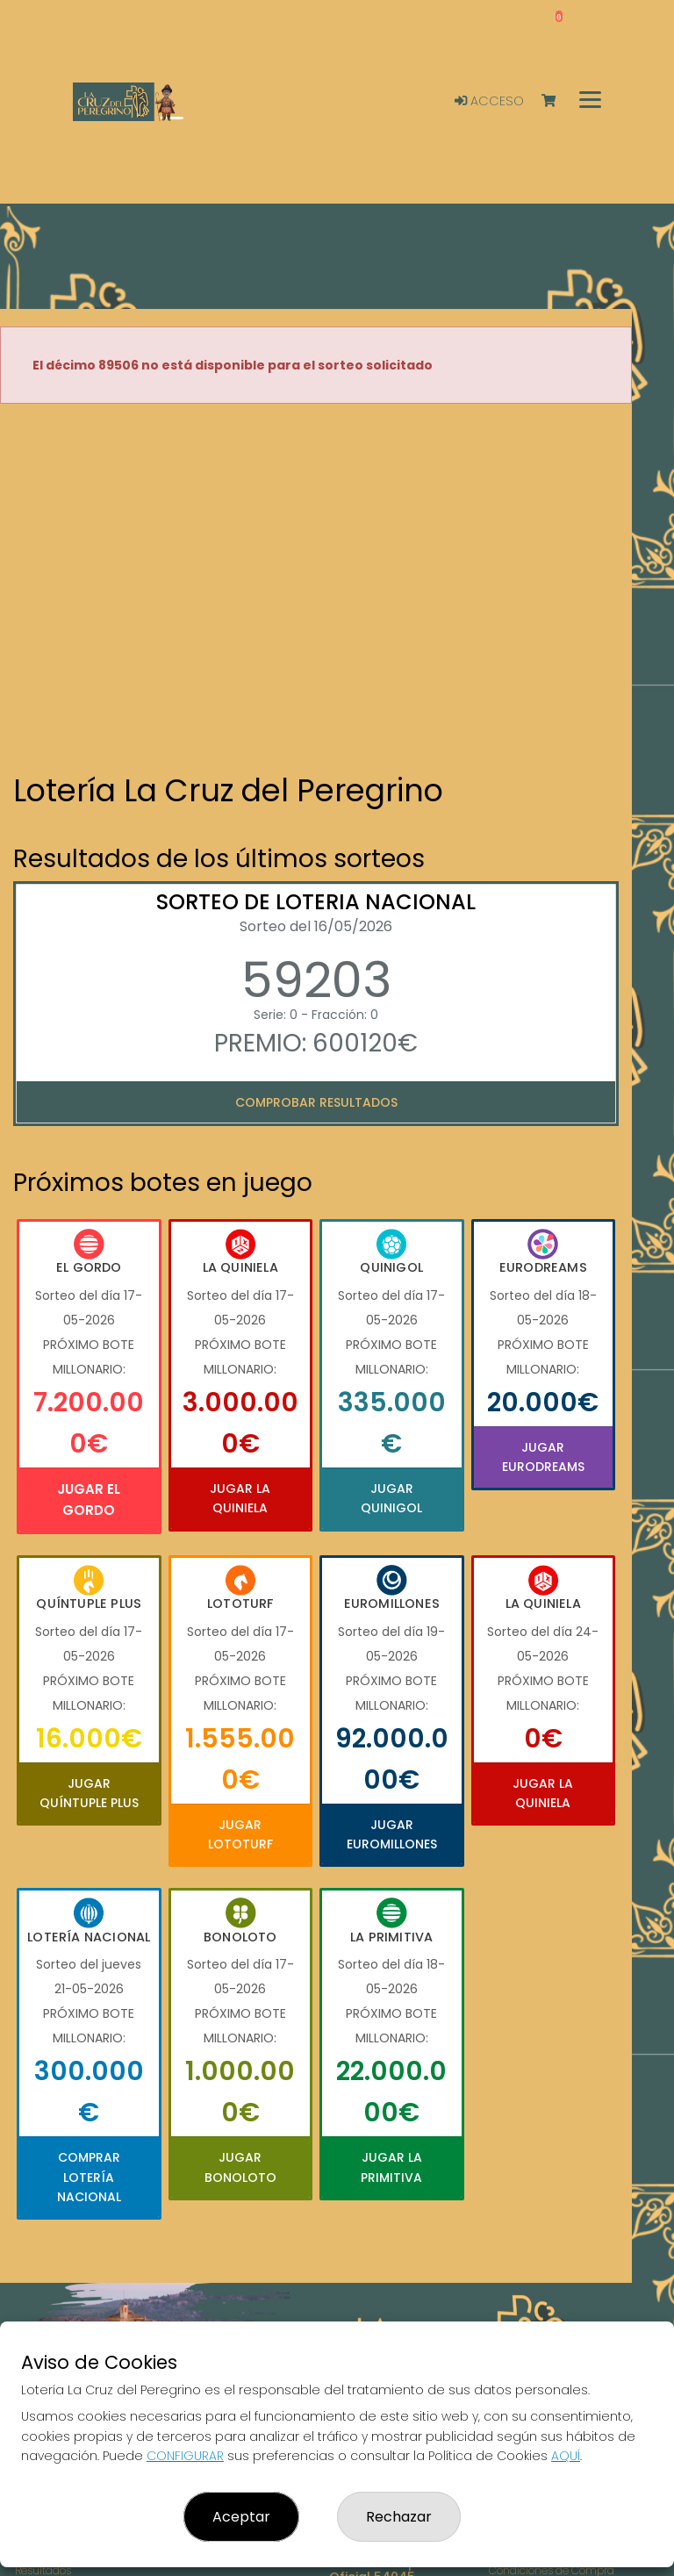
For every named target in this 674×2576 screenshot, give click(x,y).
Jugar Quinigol (391, 1498)
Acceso (489, 101)
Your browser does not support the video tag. (316, 590)
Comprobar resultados (316, 1102)
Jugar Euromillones (392, 1834)
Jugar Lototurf (240, 1834)
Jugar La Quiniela (240, 1498)
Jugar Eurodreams (543, 1457)
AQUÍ (565, 2456)
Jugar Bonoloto (240, 2167)
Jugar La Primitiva (391, 2167)
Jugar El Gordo (88, 1499)
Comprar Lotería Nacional (89, 2177)
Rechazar (399, 2517)
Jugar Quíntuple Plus (89, 1793)
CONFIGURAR (185, 2456)
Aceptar (241, 2517)
